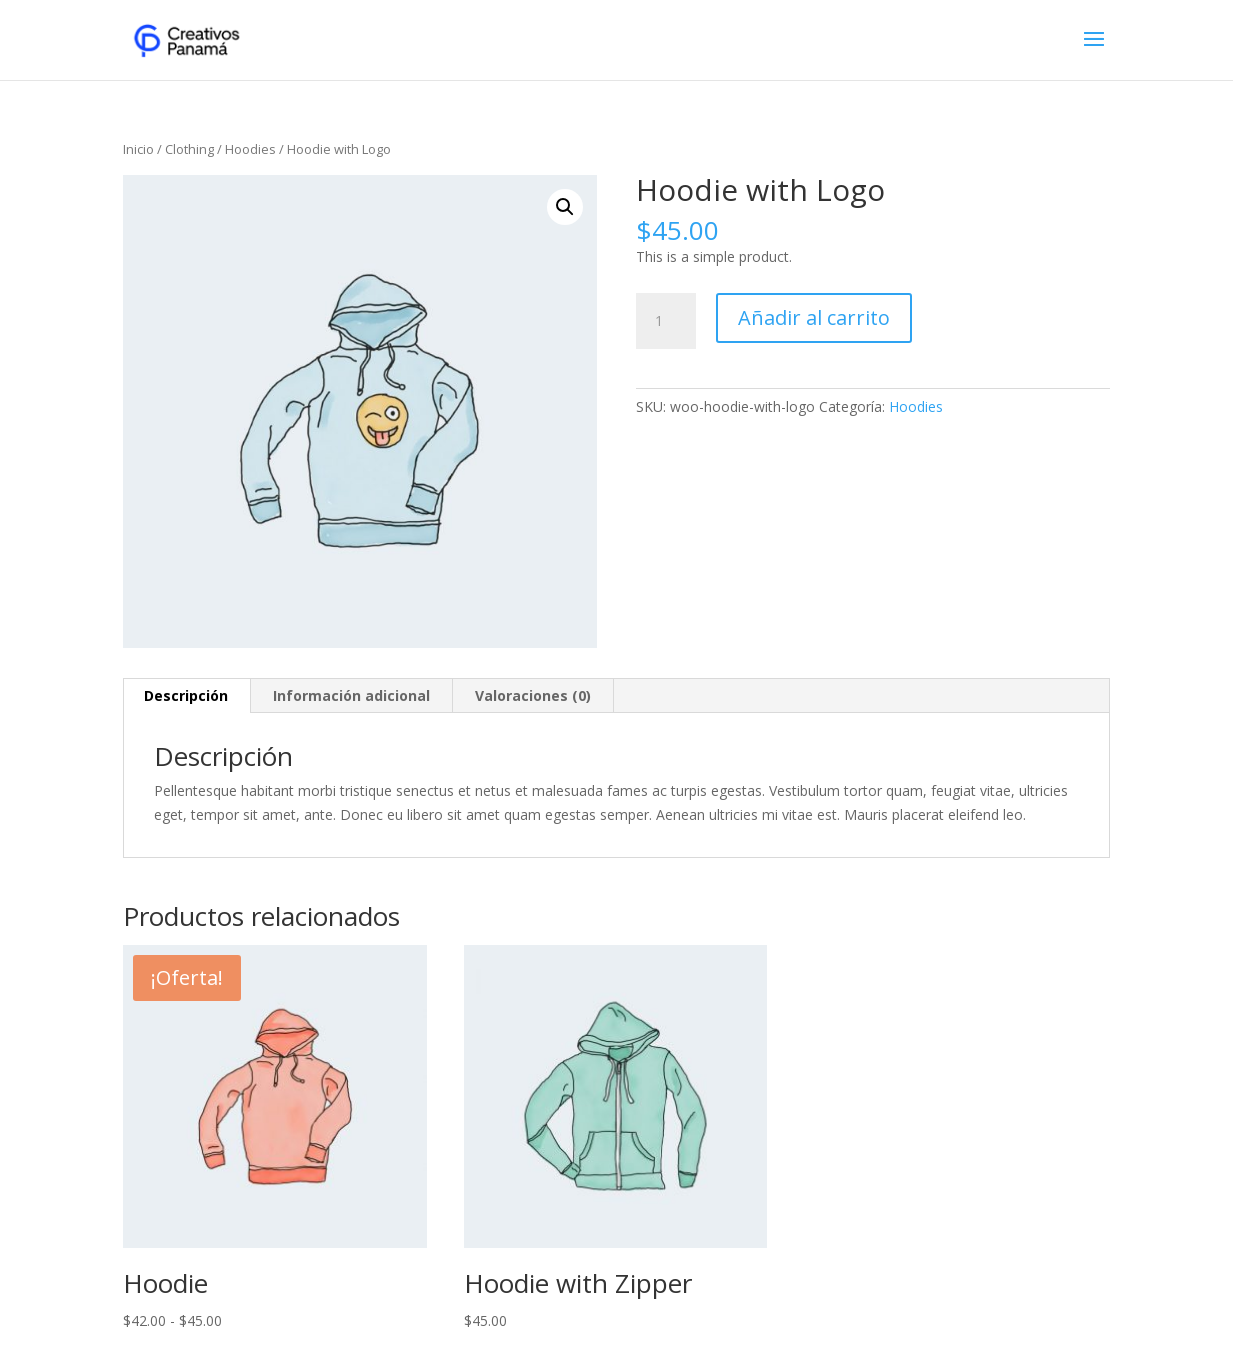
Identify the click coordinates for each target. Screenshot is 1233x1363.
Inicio (138, 149)
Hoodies (250, 149)
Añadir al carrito (814, 317)
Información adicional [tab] (351, 695)
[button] (565, 207)
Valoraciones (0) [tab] (533, 695)
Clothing (189, 149)
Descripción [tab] (186, 695)
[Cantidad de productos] (666, 321)
